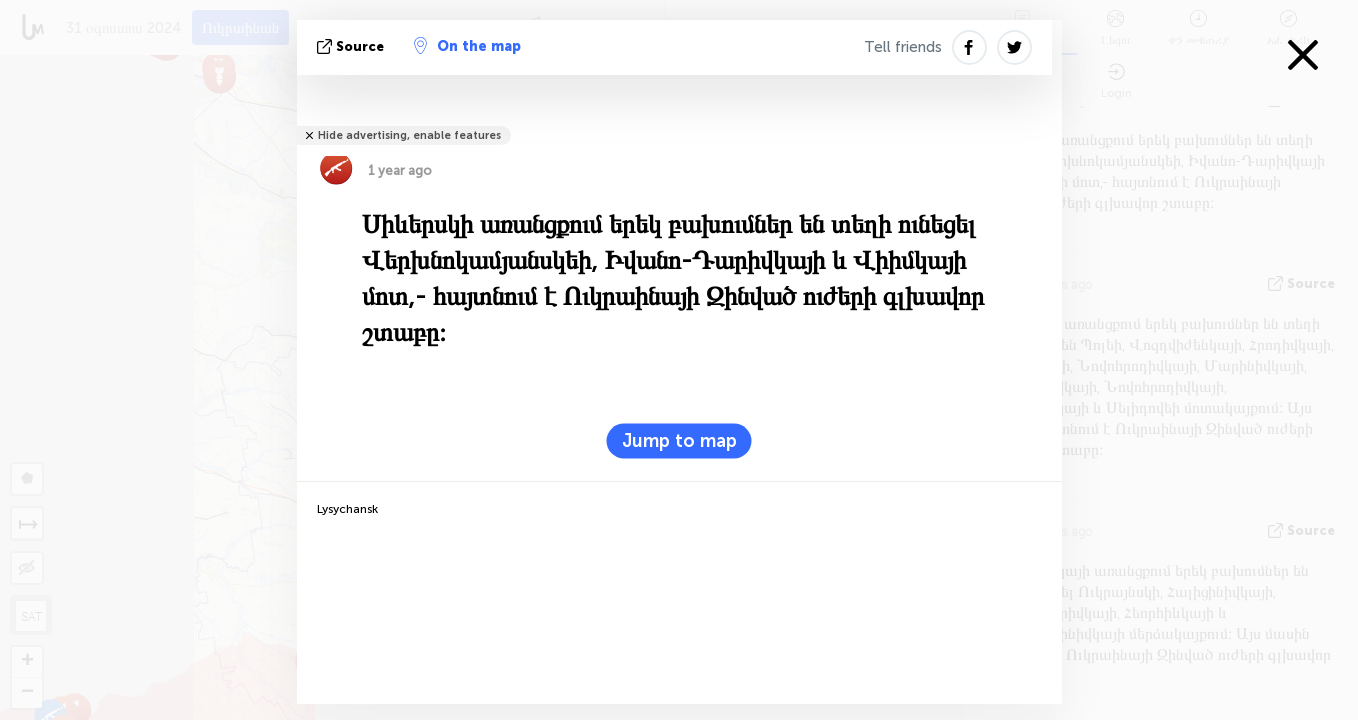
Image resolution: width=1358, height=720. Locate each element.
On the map (467, 46)
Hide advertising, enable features (409, 135)
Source (352, 46)
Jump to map (679, 441)
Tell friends (903, 47)
